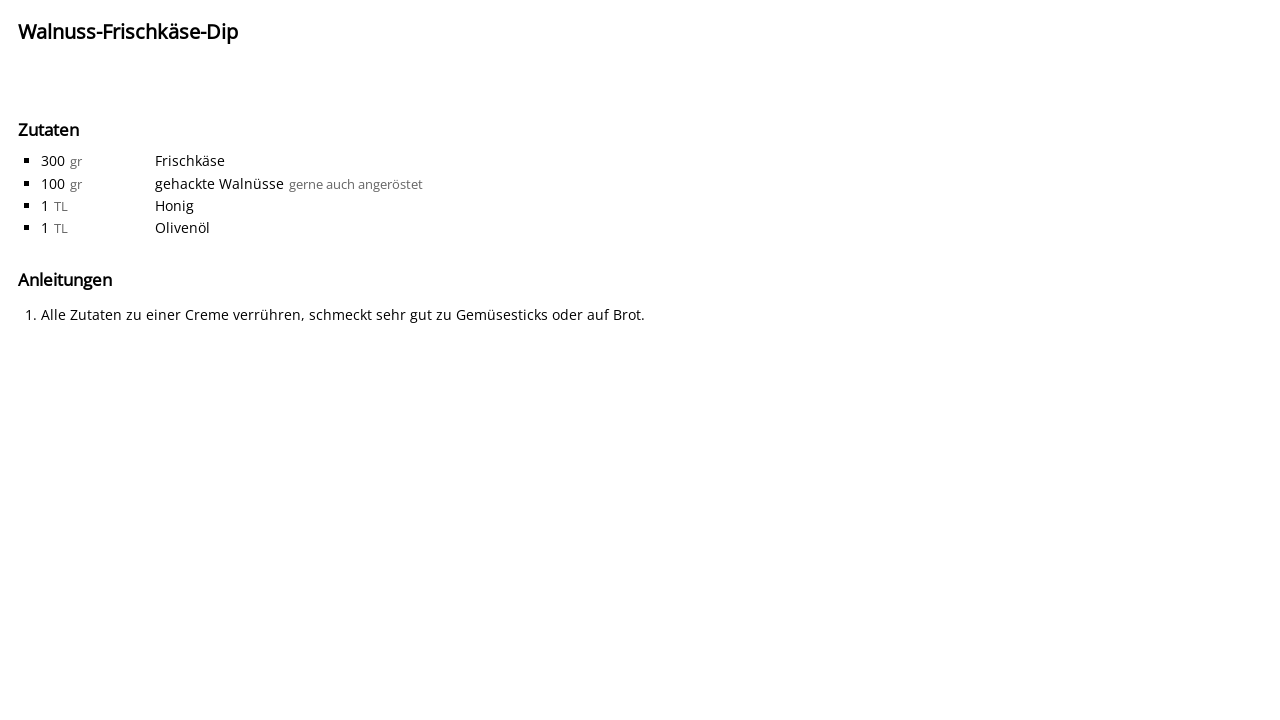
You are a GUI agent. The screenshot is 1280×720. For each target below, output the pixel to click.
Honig (174, 205)
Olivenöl (182, 227)
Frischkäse (190, 160)
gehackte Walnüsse (219, 183)
